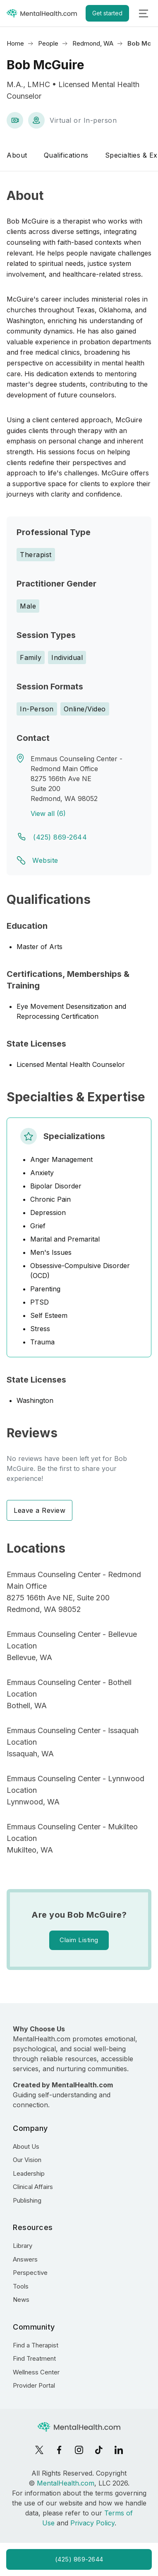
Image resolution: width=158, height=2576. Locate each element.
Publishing (27, 2200)
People (48, 43)
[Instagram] (79, 2450)
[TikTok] (99, 2450)
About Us (26, 2146)
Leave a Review (39, 1510)
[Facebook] (59, 2450)
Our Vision (27, 2160)
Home (15, 43)
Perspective (30, 2273)
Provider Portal (34, 2385)
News (21, 2299)
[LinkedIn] (119, 2450)
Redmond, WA (92, 43)
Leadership (29, 2173)
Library (22, 2246)
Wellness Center (36, 2372)
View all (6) (48, 813)
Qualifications (66, 155)
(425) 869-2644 (60, 837)
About (17, 155)
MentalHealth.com (65, 2483)
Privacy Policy (92, 2523)
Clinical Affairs (33, 2187)
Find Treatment (34, 2358)
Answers (25, 2259)
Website (45, 860)
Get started (107, 13)
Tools (21, 2286)
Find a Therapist (35, 2345)
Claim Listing (79, 1940)
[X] (39, 2450)
